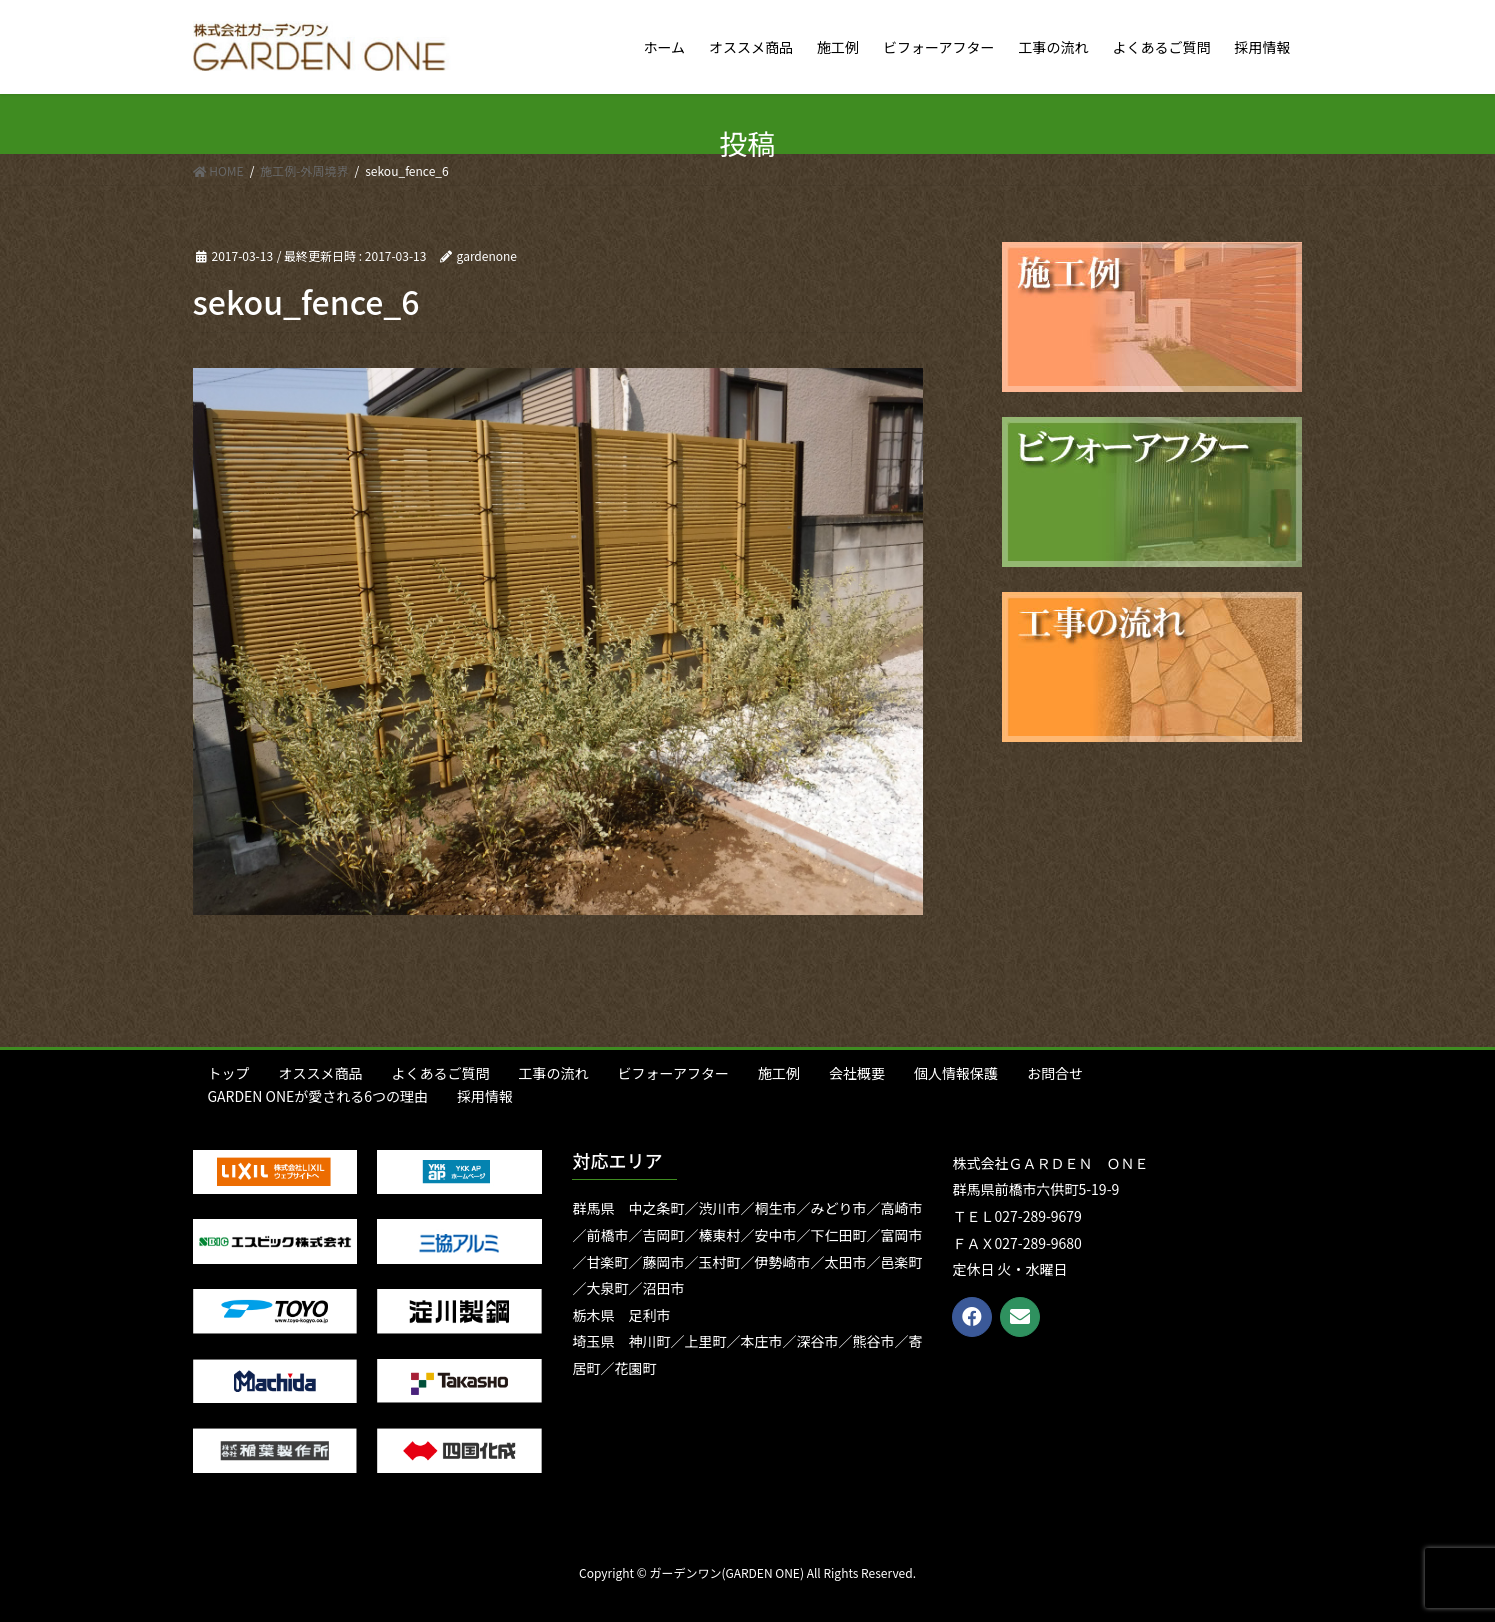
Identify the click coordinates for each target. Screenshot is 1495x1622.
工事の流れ (554, 1073)
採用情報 (485, 1096)
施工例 (779, 1073)
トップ (229, 1073)
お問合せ (1055, 1073)
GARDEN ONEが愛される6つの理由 (318, 1096)
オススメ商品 (321, 1073)
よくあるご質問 (441, 1073)
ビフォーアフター (673, 1073)
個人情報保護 (956, 1073)
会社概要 (857, 1073)
